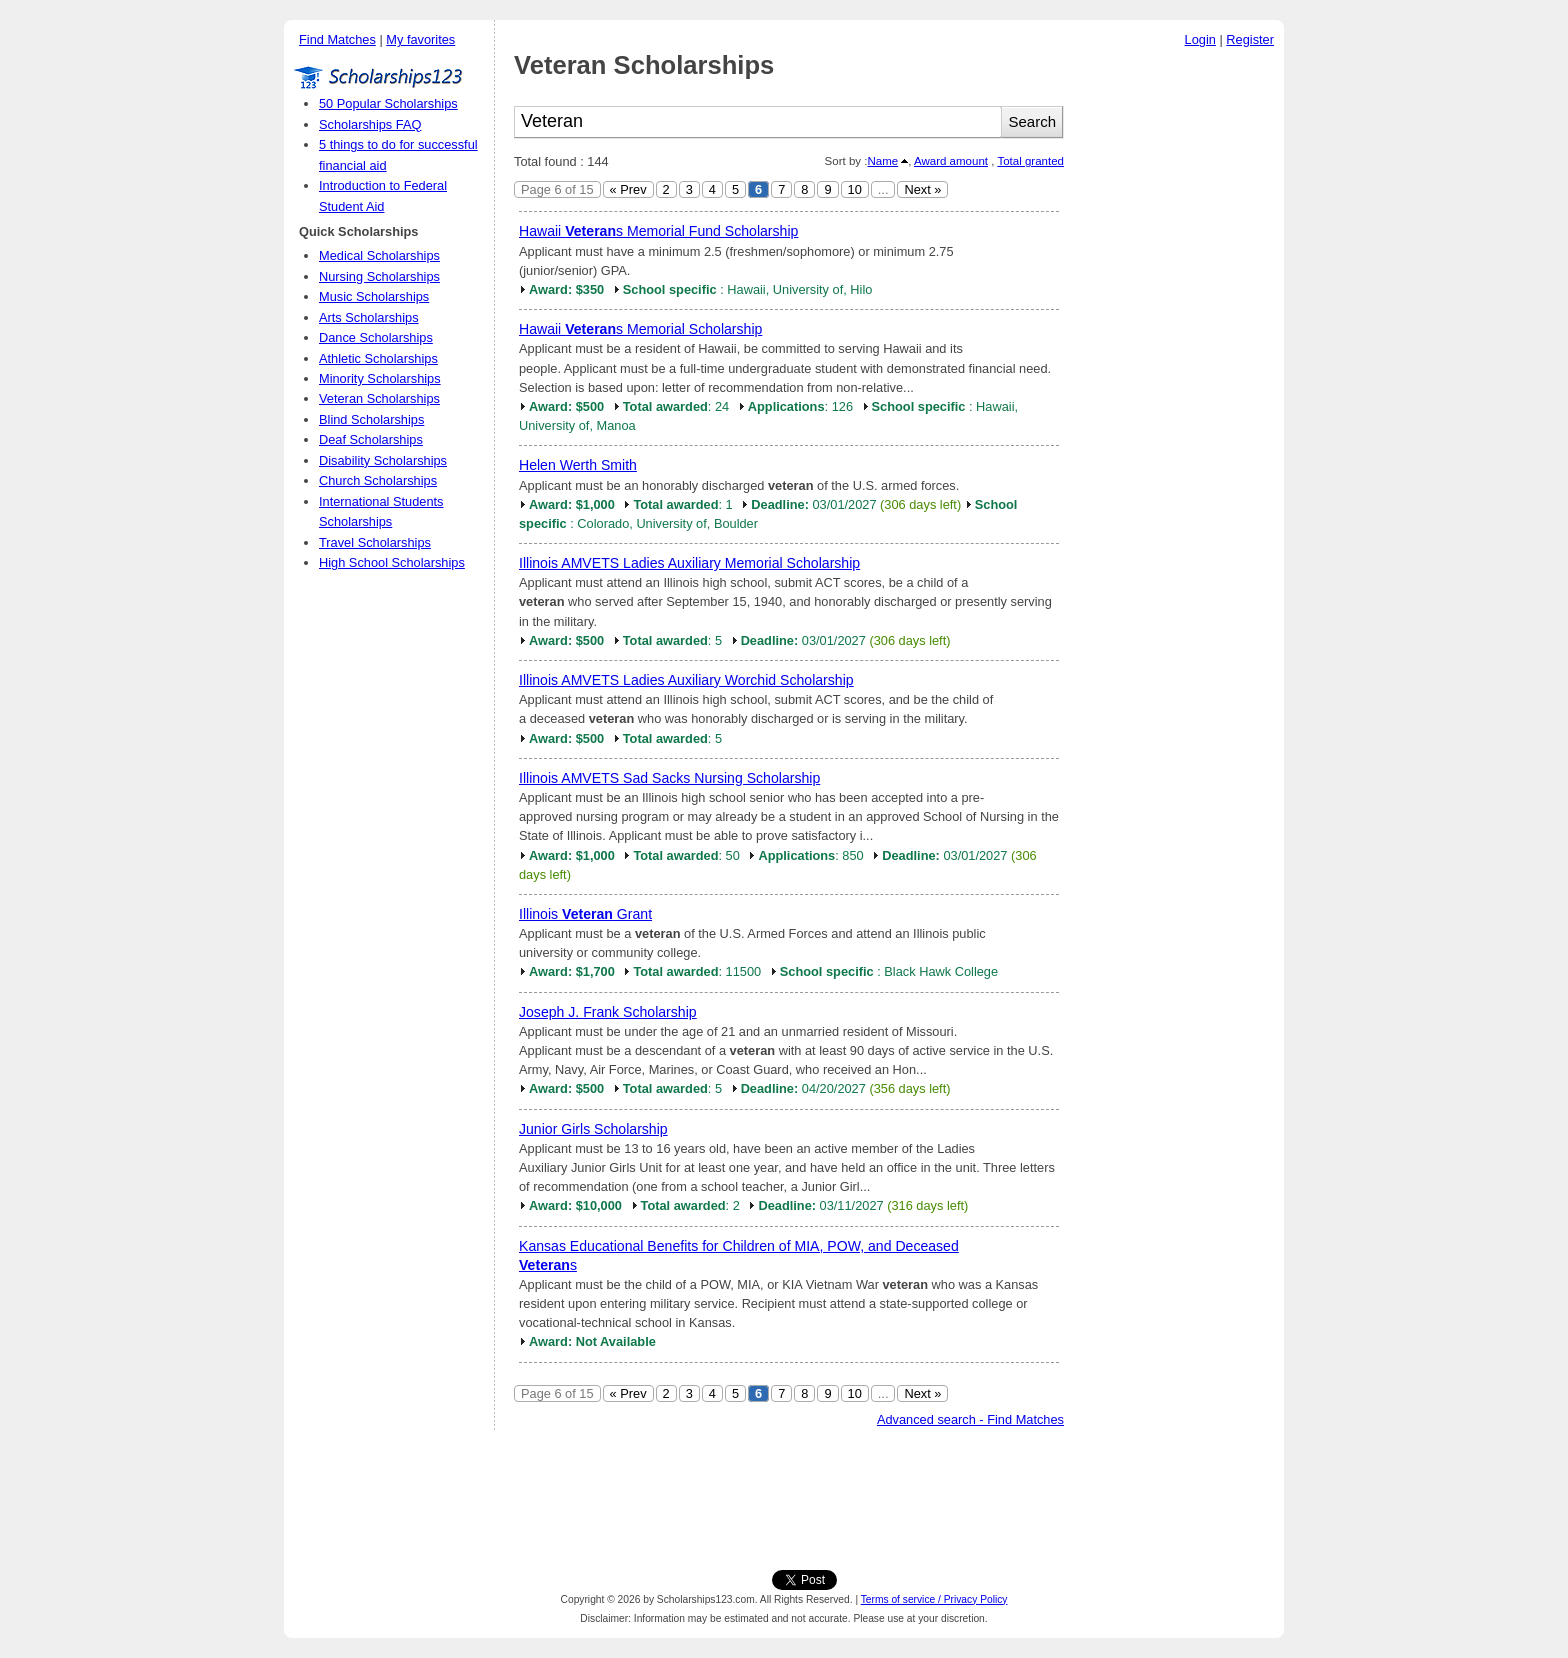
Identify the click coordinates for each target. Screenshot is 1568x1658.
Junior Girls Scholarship (593, 1129)
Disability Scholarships (383, 460)
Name (882, 161)
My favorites (420, 39)
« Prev (628, 189)
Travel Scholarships (375, 542)
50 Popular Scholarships (388, 103)
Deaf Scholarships (371, 439)
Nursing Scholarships (379, 276)
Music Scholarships (374, 296)
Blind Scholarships (371, 419)
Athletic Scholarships (378, 358)
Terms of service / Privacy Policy (934, 1599)
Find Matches (337, 39)
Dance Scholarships (376, 337)
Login (1200, 39)
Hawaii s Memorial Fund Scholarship (658, 231)
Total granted (1030, 161)
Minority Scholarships (380, 378)
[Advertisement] (1179, 359)
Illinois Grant (585, 914)
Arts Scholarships (369, 317)
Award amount (951, 161)
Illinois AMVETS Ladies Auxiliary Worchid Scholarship (686, 680)
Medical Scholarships (379, 255)
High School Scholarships (392, 562)
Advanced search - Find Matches (970, 1419)
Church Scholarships (378, 480)
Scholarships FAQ (370, 124)
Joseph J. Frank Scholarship (608, 1012)
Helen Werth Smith (578, 465)
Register (1250, 39)
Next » (922, 189)
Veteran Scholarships (379, 398)
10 (855, 189)
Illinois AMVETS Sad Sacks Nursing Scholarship (669, 778)
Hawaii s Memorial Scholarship (640, 329)
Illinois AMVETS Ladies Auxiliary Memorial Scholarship (689, 563)
